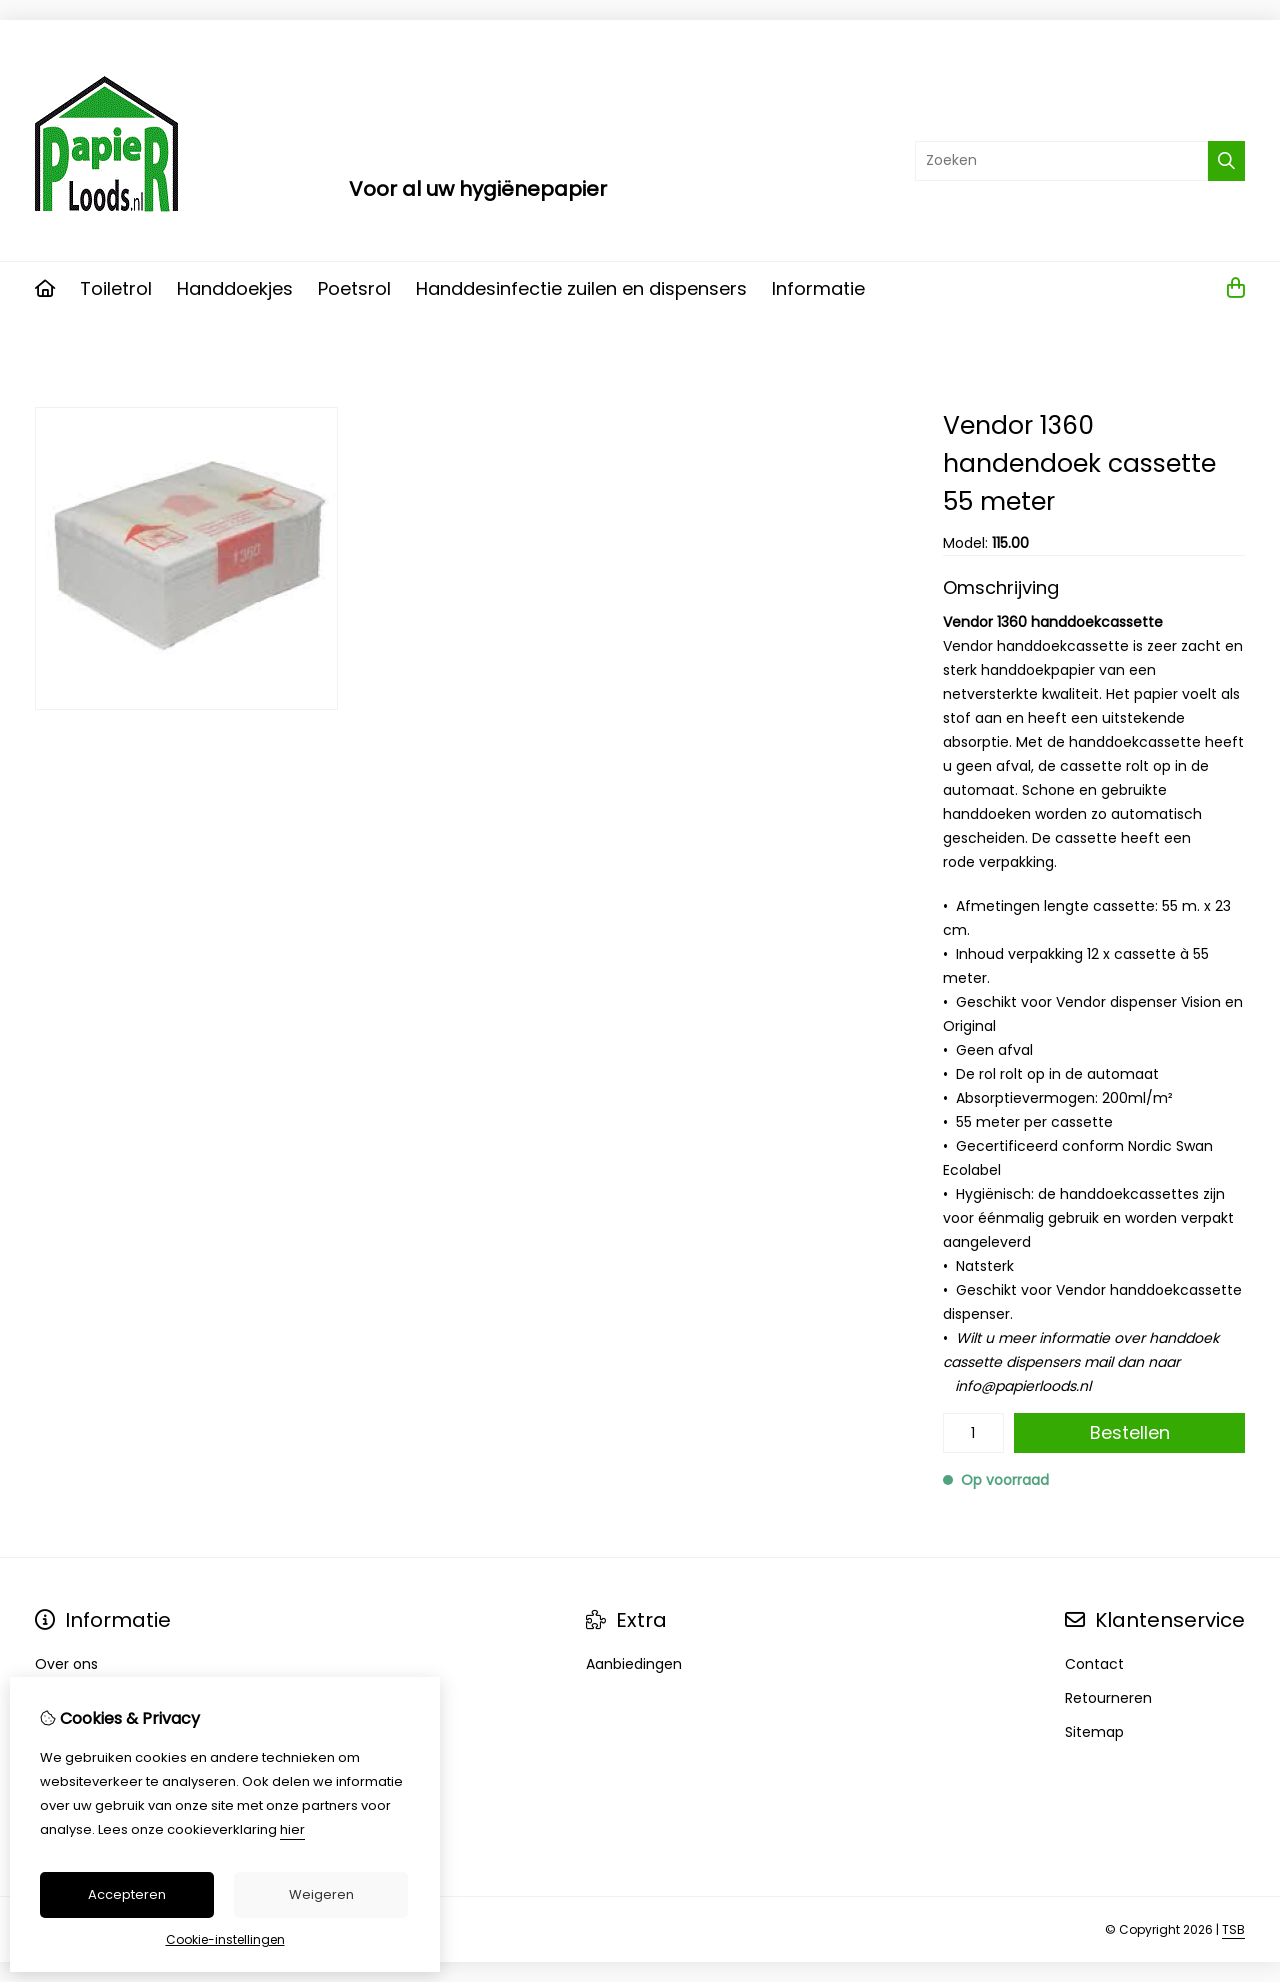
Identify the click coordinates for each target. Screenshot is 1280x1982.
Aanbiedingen (634, 1664)
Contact (1094, 1664)
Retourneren (1108, 1698)
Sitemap (1094, 1732)
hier (292, 1829)
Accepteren (127, 1894)
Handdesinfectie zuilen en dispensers (581, 288)
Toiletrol (116, 288)
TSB (1233, 1929)
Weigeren (321, 1894)
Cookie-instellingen (225, 1939)
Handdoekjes (235, 288)
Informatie (818, 288)
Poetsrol (354, 288)
